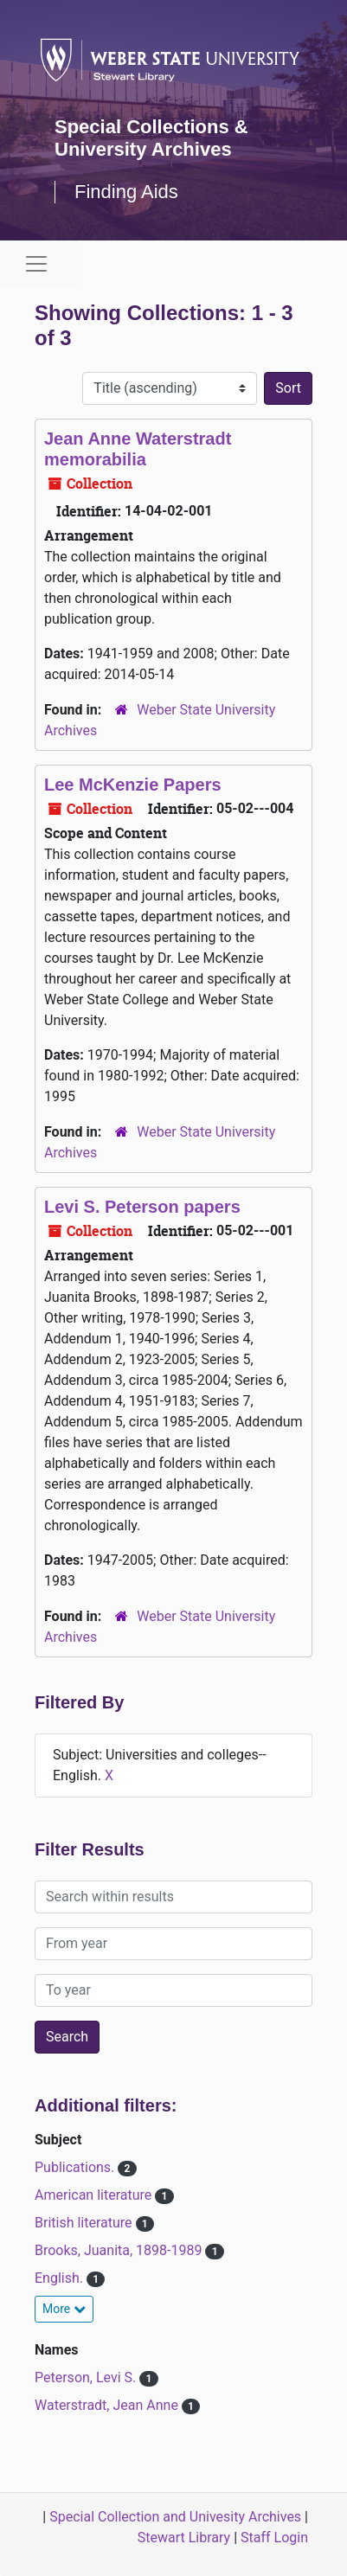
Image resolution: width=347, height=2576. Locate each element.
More (64, 2309)
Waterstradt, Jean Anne (108, 2405)
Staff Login (274, 2537)
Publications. (76, 2167)
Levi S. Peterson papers (142, 1206)
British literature (85, 2222)
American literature (95, 2195)
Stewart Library (184, 2537)
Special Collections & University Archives (151, 138)
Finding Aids (126, 191)
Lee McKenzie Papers (133, 784)
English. (61, 2278)
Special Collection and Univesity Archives (175, 2517)
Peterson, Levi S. (87, 2377)
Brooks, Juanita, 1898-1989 (120, 2250)
